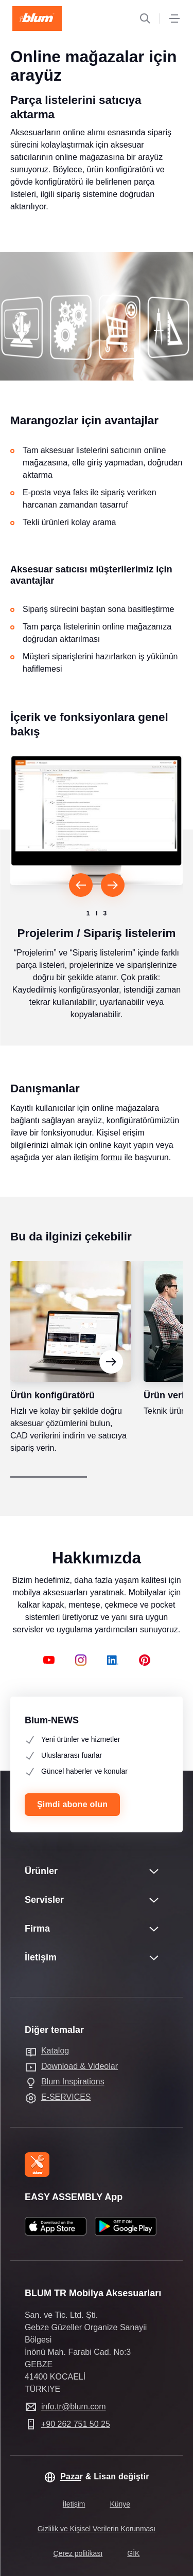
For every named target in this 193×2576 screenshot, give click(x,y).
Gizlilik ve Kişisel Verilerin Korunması (97, 2529)
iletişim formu (98, 1176)
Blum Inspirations (72, 2081)
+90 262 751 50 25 (75, 2424)
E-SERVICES (66, 2097)
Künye (120, 2504)
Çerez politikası (78, 2553)
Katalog (55, 2050)
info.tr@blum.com (73, 2406)
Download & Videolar (79, 2066)
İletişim (74, 2504)
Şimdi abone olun (72, 1804)
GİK (133, 2553)
